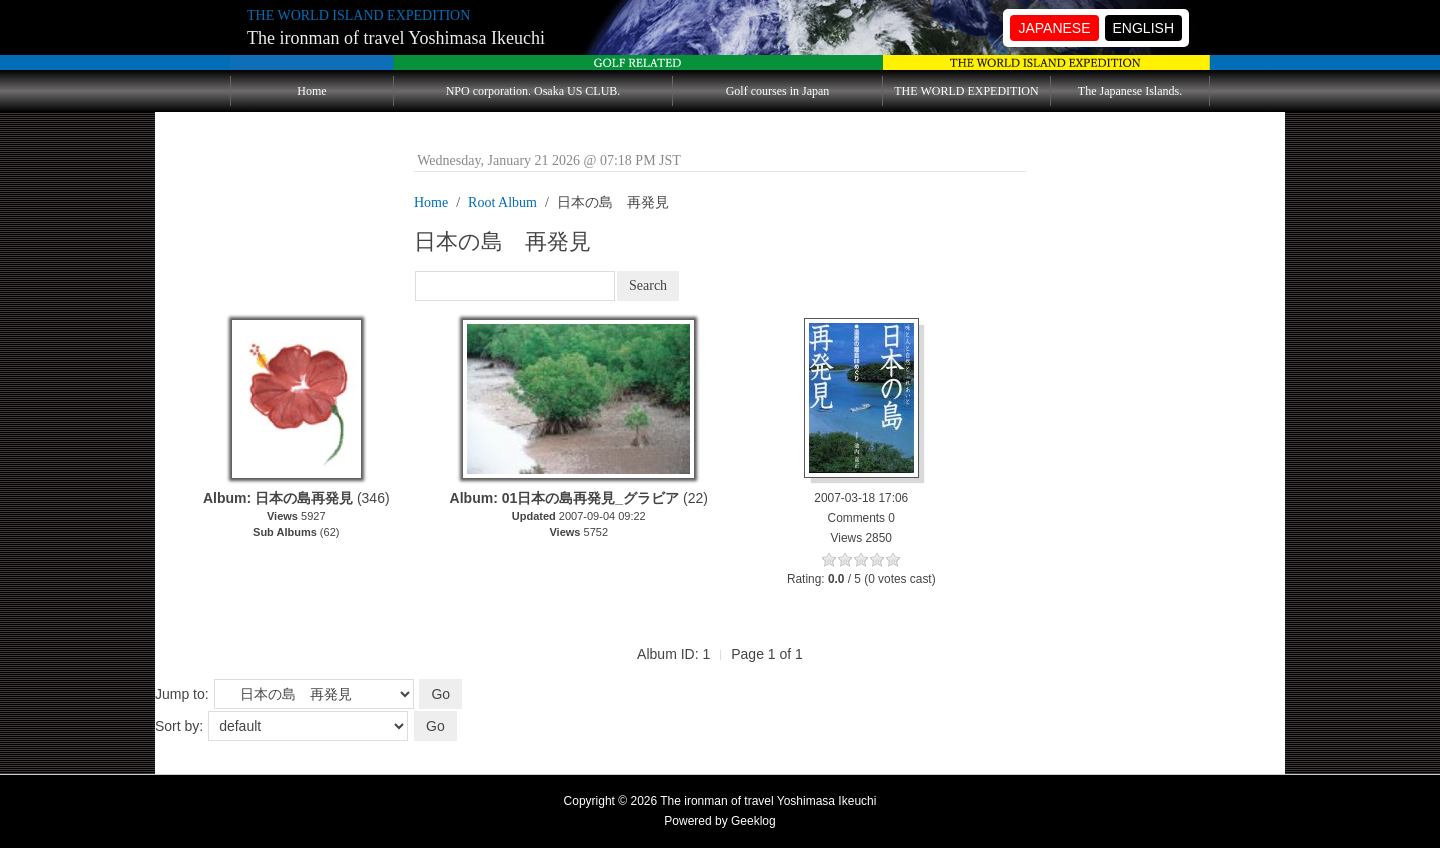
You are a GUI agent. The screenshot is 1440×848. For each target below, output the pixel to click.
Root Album (502, 202)
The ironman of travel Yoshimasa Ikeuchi (396, 38)
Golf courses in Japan (778, 91)
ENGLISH (1143, 28)
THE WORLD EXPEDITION (966, 91)
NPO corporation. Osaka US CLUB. (533, 91)
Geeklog (753, 821)
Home (311, 91)
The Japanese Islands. (1130, 91)
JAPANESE (1054, 28)
